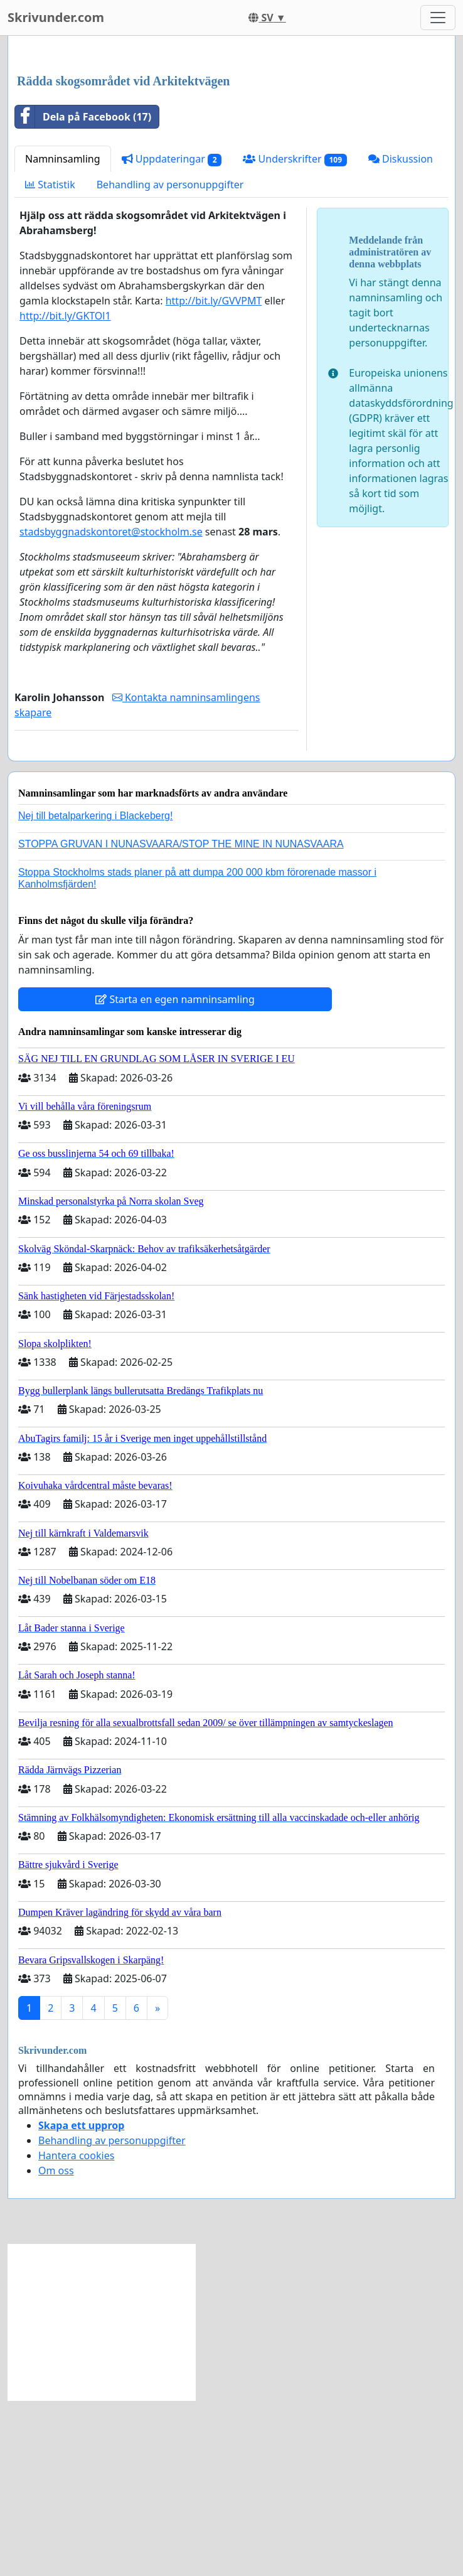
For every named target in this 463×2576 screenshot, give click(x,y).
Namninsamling (62, 334)
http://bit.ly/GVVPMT (214, 476)
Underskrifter (294, 335)
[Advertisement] (231, 144)
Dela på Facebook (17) (83, 292)
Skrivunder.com (56, 17)
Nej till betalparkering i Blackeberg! (95, 991)
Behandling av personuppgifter (170, 360)
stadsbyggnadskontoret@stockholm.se (111, 707)
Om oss (56, 2346)
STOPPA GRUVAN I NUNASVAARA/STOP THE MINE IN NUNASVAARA (181, 1019)
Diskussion (400, 334)
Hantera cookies (76, 2331)
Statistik (50, 360)
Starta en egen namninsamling (175, 1175)
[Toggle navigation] (437, 17)
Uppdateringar (172, 335)
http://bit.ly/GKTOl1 (65, 491)
